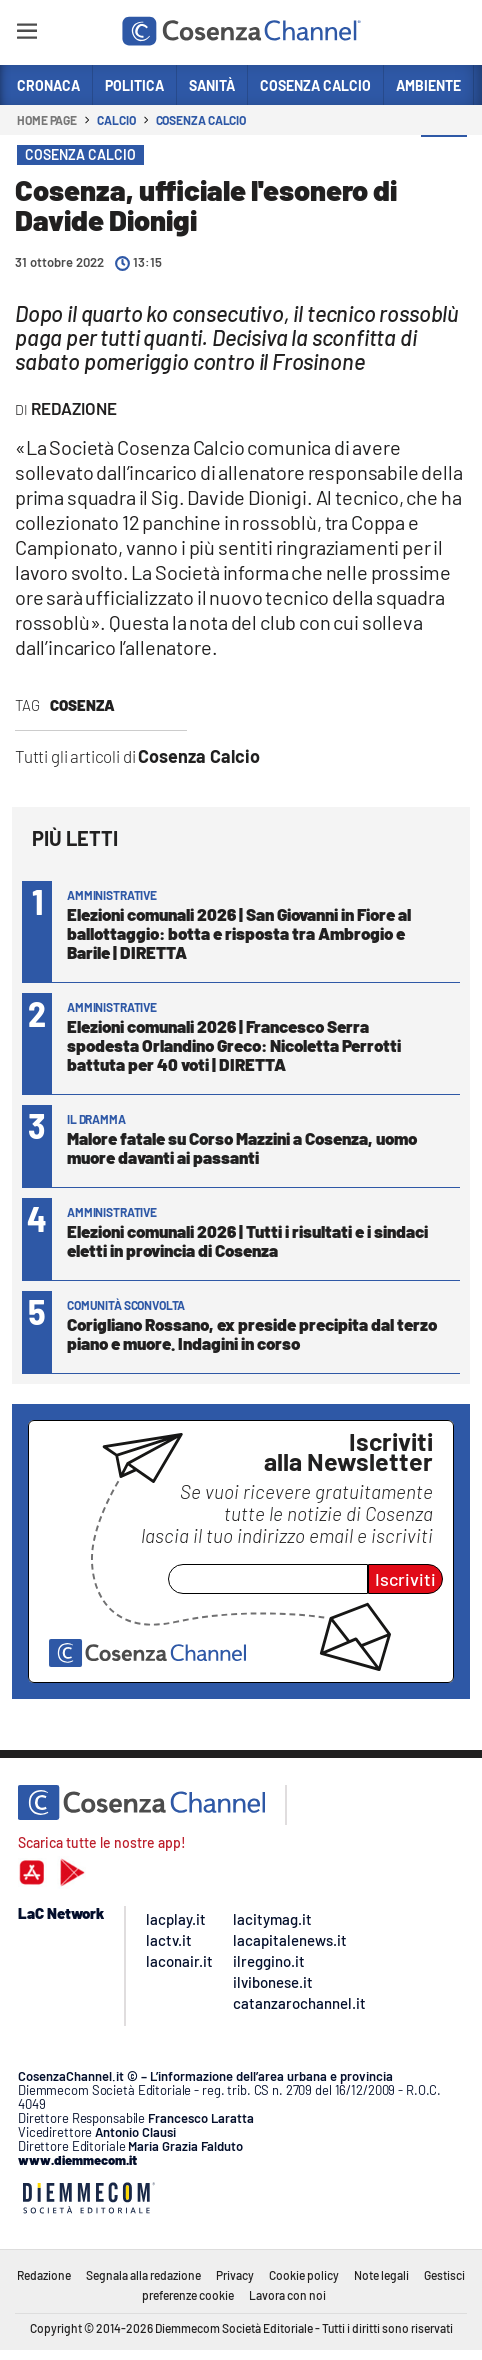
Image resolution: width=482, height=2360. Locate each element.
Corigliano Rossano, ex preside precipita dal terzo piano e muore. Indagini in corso (252, 1333)
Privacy (235, 2275)
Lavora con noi (287, 2295)
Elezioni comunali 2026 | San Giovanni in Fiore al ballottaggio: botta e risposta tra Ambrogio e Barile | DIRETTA (239, 933)
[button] (444, 159)
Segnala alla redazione (143, 2275)
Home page (47, 120)
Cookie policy (304, 2275)
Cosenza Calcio (201, 120)
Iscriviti (405, 1579)
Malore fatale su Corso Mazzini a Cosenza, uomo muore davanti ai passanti (242, 1147)
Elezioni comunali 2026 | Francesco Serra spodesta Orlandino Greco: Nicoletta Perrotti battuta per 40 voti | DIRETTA (234, 1045)
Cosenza (82, 705)
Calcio (116, 120)
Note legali (381, 2275)
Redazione (44, 2275)
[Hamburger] (26, 34)
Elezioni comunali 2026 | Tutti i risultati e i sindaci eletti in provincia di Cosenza (247, 1240)
